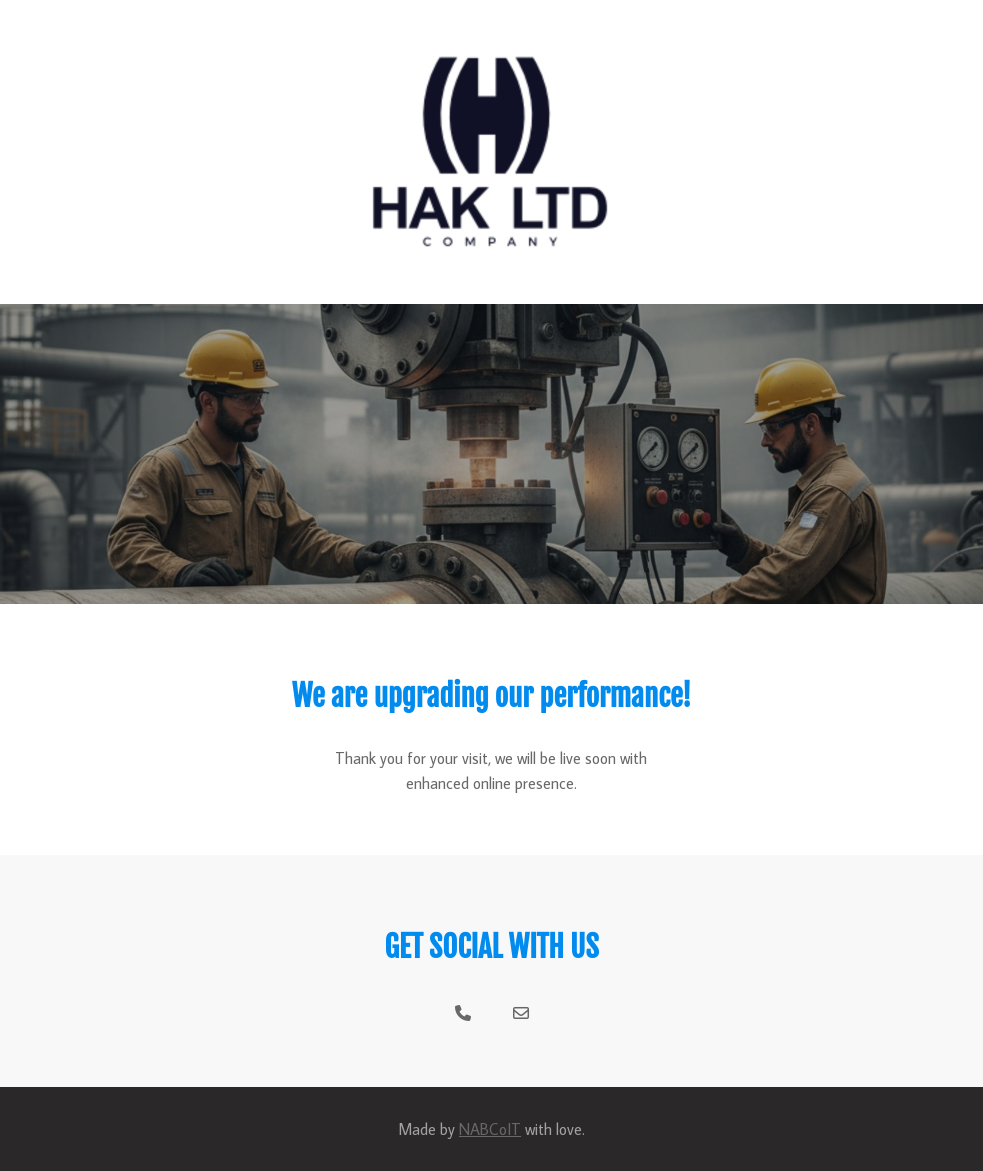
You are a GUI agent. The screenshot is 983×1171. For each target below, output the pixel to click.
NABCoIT (490, 1129)
